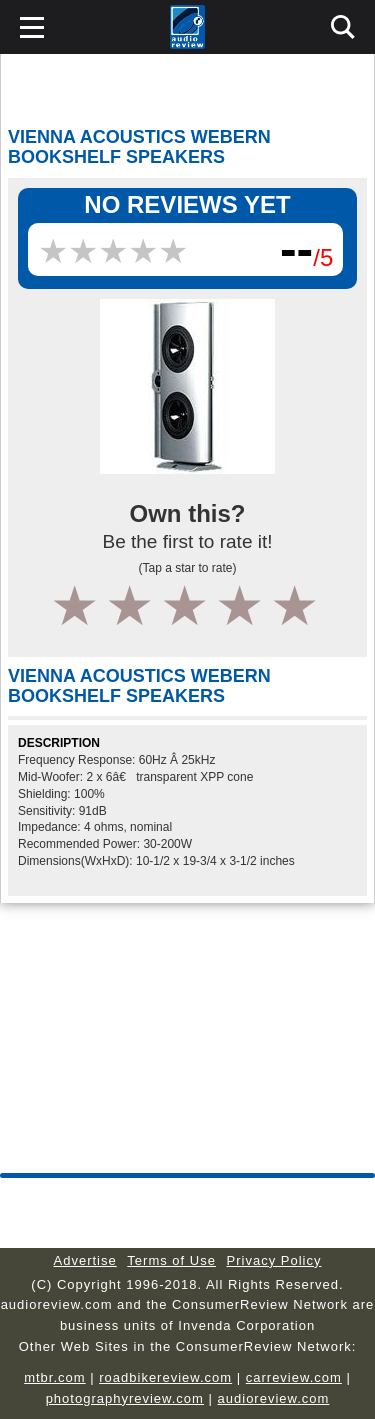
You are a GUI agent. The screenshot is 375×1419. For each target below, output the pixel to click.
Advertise (85, 1260)
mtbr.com (54, 1377)
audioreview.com (274, 1398)
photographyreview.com (125, 1398)
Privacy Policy (274, 1260)
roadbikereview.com (165, 1377)
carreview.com (294, 1377)
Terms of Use (171, 1260)
